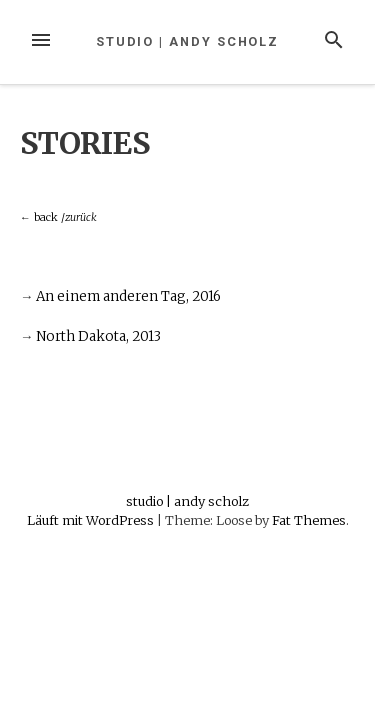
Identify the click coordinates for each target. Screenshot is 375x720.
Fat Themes (309, 520)
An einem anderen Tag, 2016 (128, 296)
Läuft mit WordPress (92, 520)
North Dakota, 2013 (98, 336)
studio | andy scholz (187, 41)
